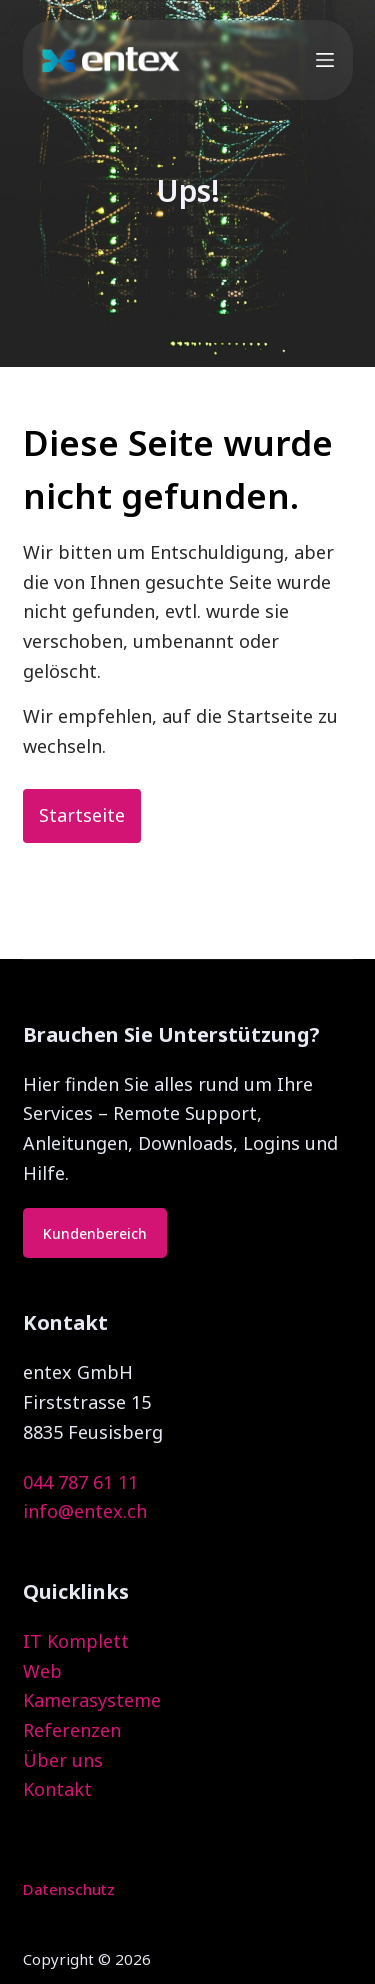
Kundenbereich (95, 1233)
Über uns (63, 1760)
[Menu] (325, 60)
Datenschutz (69, 1889)
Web (42, 1671)
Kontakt (57, 1789)
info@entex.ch (85, 1511)
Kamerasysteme (92, 1700)
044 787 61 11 (80, 1482)
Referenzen (72, 1730)
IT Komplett (76, 1641)
